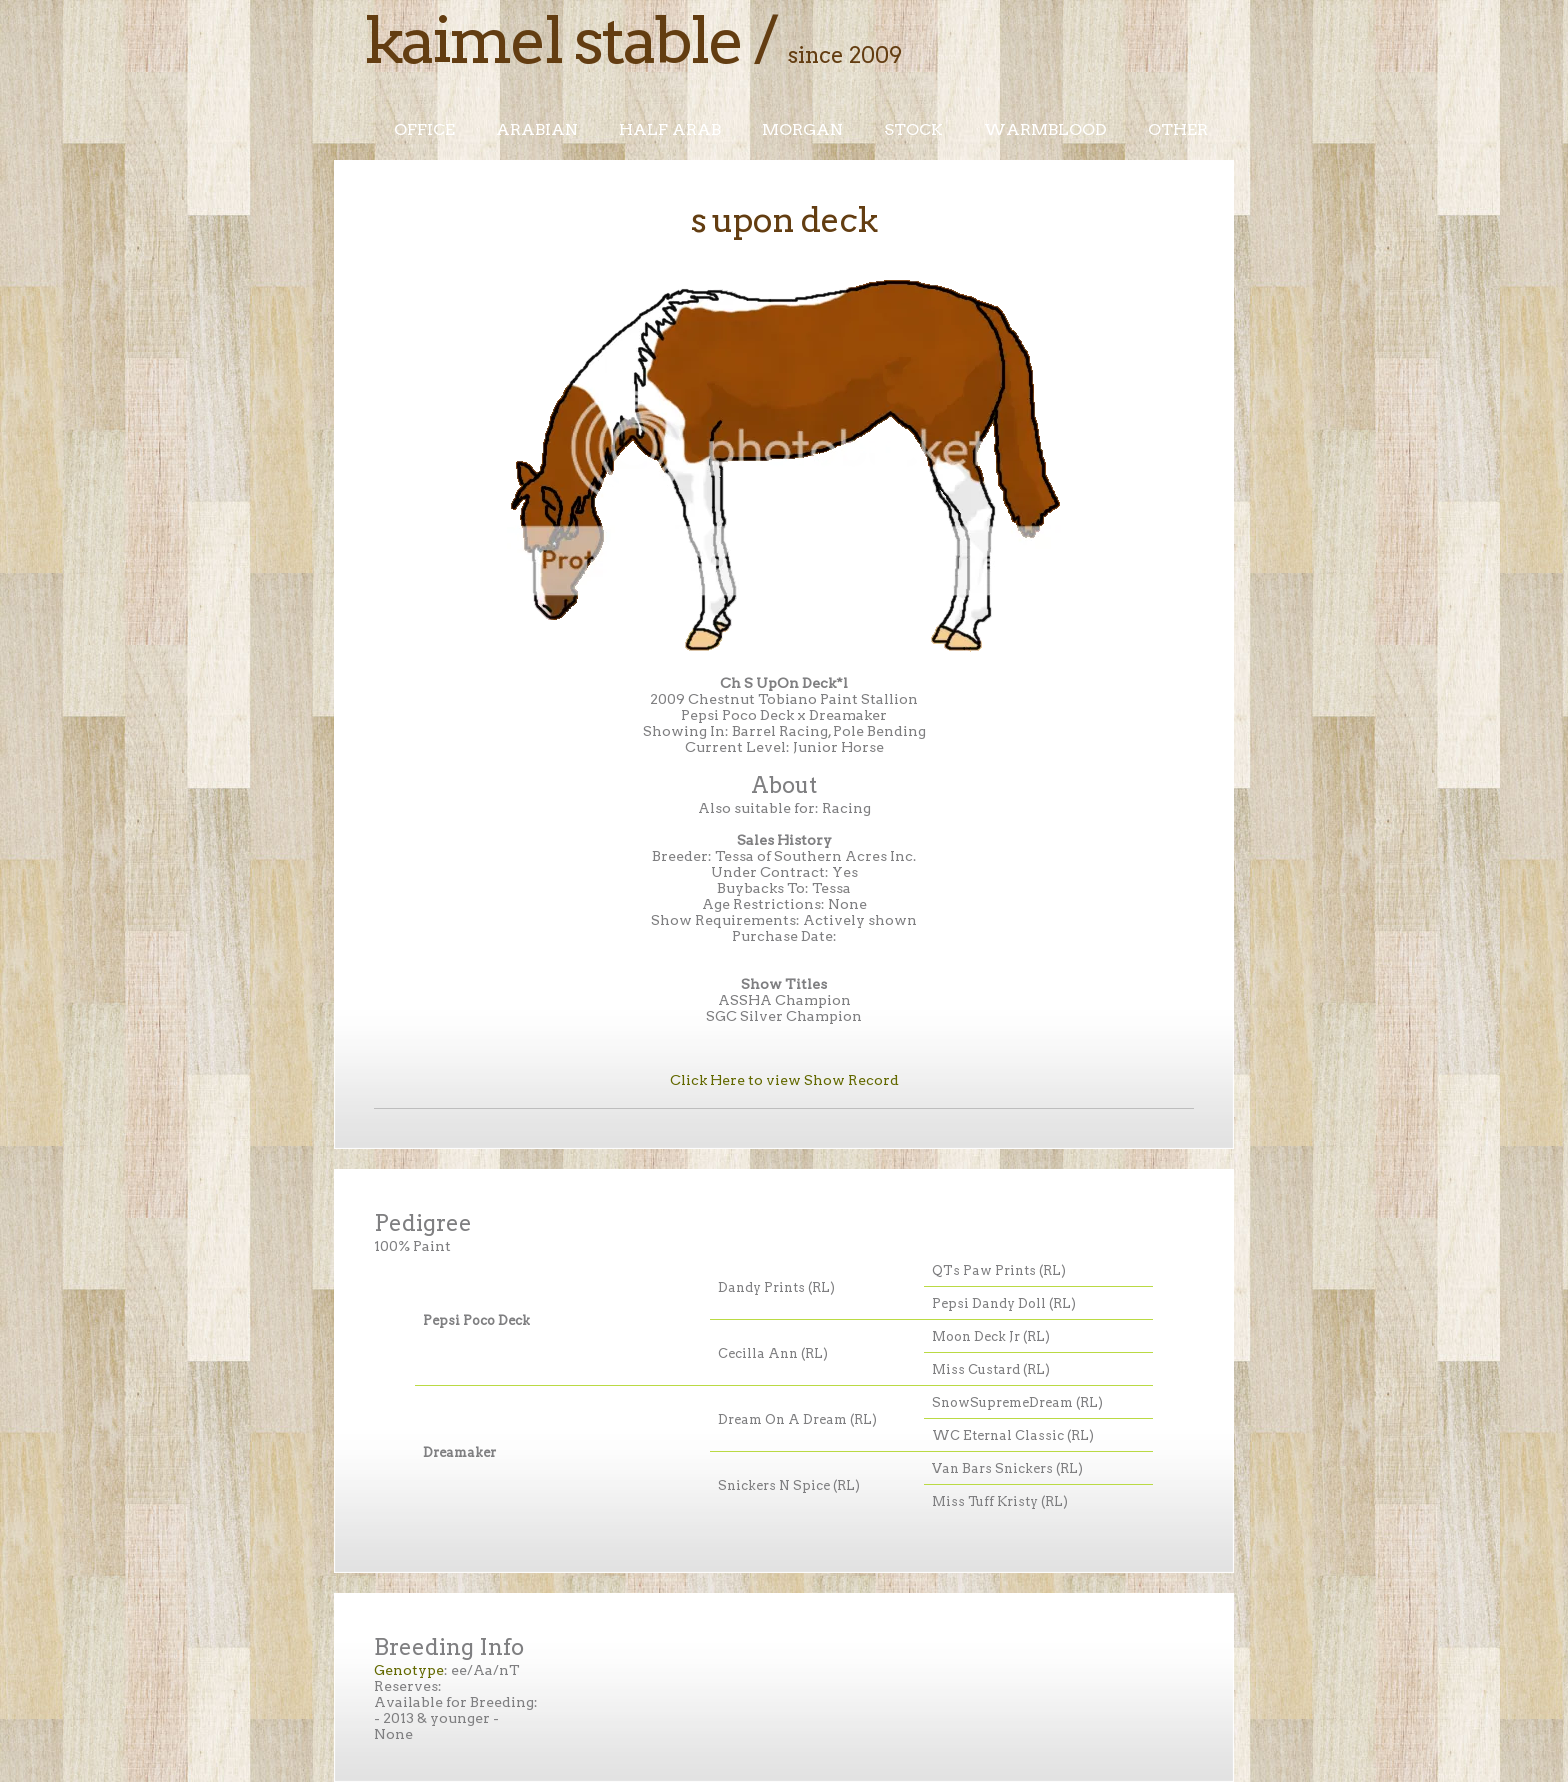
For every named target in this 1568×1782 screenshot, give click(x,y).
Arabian (537, 129)
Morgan (802, 129)
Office (424, 129)
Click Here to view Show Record (784, 1080)
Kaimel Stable (553, 40)
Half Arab (670, 129)
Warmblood (1045, 129)
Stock (913, 129)
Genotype (409, 1670)
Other (1178, 129)
